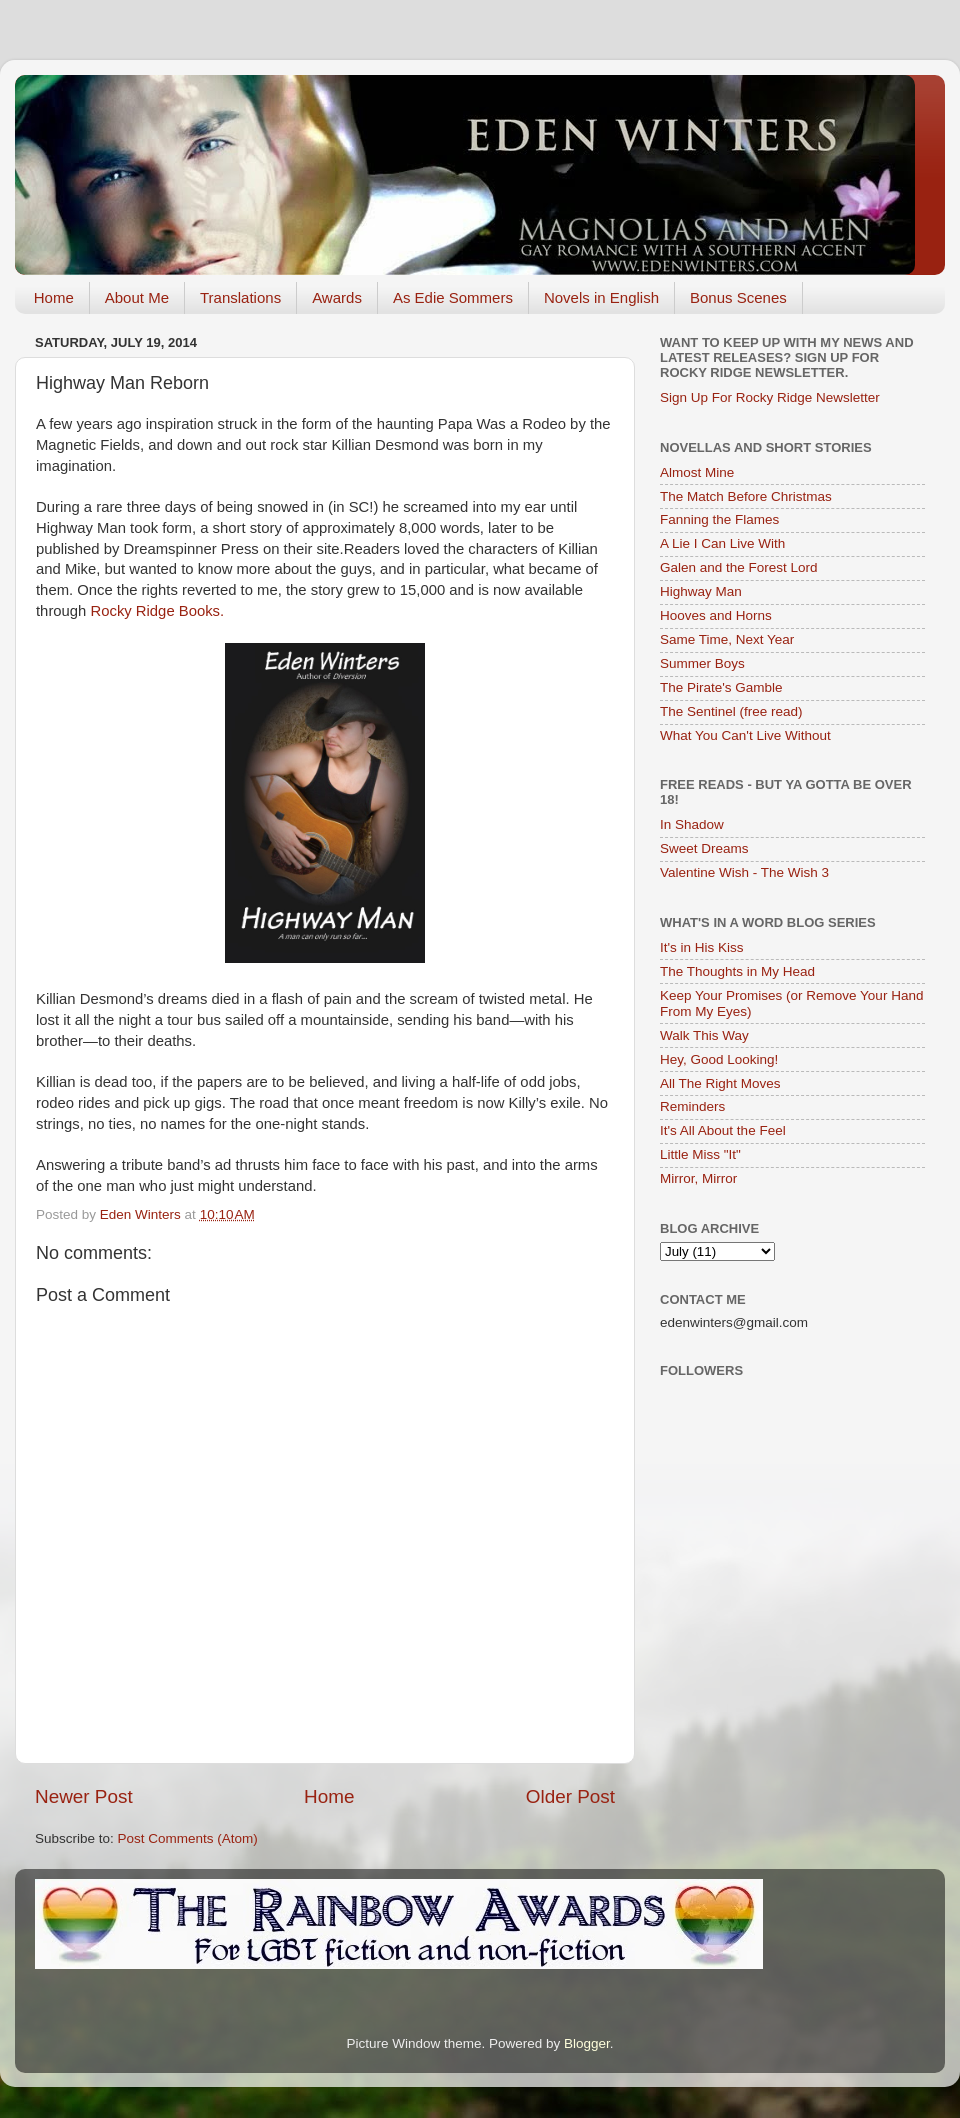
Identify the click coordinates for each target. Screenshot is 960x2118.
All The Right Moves (720, 1083)
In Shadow (692, 824)
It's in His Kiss (702, 947)
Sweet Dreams (704, 848)
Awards (337, 297)
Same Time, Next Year (727, 639)
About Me (137, 297)
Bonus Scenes (738, 297)
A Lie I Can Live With (722, 543)
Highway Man (701, 591)
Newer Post (84, 1796)
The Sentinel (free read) (731, 711)
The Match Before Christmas (746, 496)
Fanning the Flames (719, 519)
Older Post (570, 1796)
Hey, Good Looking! (719, 1059)
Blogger (587, 2043)
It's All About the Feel (723, 1130)
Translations (240, 297)
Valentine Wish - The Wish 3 (744, 872)
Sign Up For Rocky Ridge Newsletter (770, 397)
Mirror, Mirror (698, 1178)
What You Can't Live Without (745, 735)
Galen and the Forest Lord (739, 567)
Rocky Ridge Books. (157, 611)
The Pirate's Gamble (721, 687)
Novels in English (601, 297)
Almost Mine (697, 472)
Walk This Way (704, 1035)
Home (54, 297)
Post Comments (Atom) (188, 1838)
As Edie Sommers (453, 297)
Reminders (692, 1106)
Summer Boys (702, 663)
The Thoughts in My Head (737, 971)
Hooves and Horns (716, 615)
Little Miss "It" (700, 1154)
